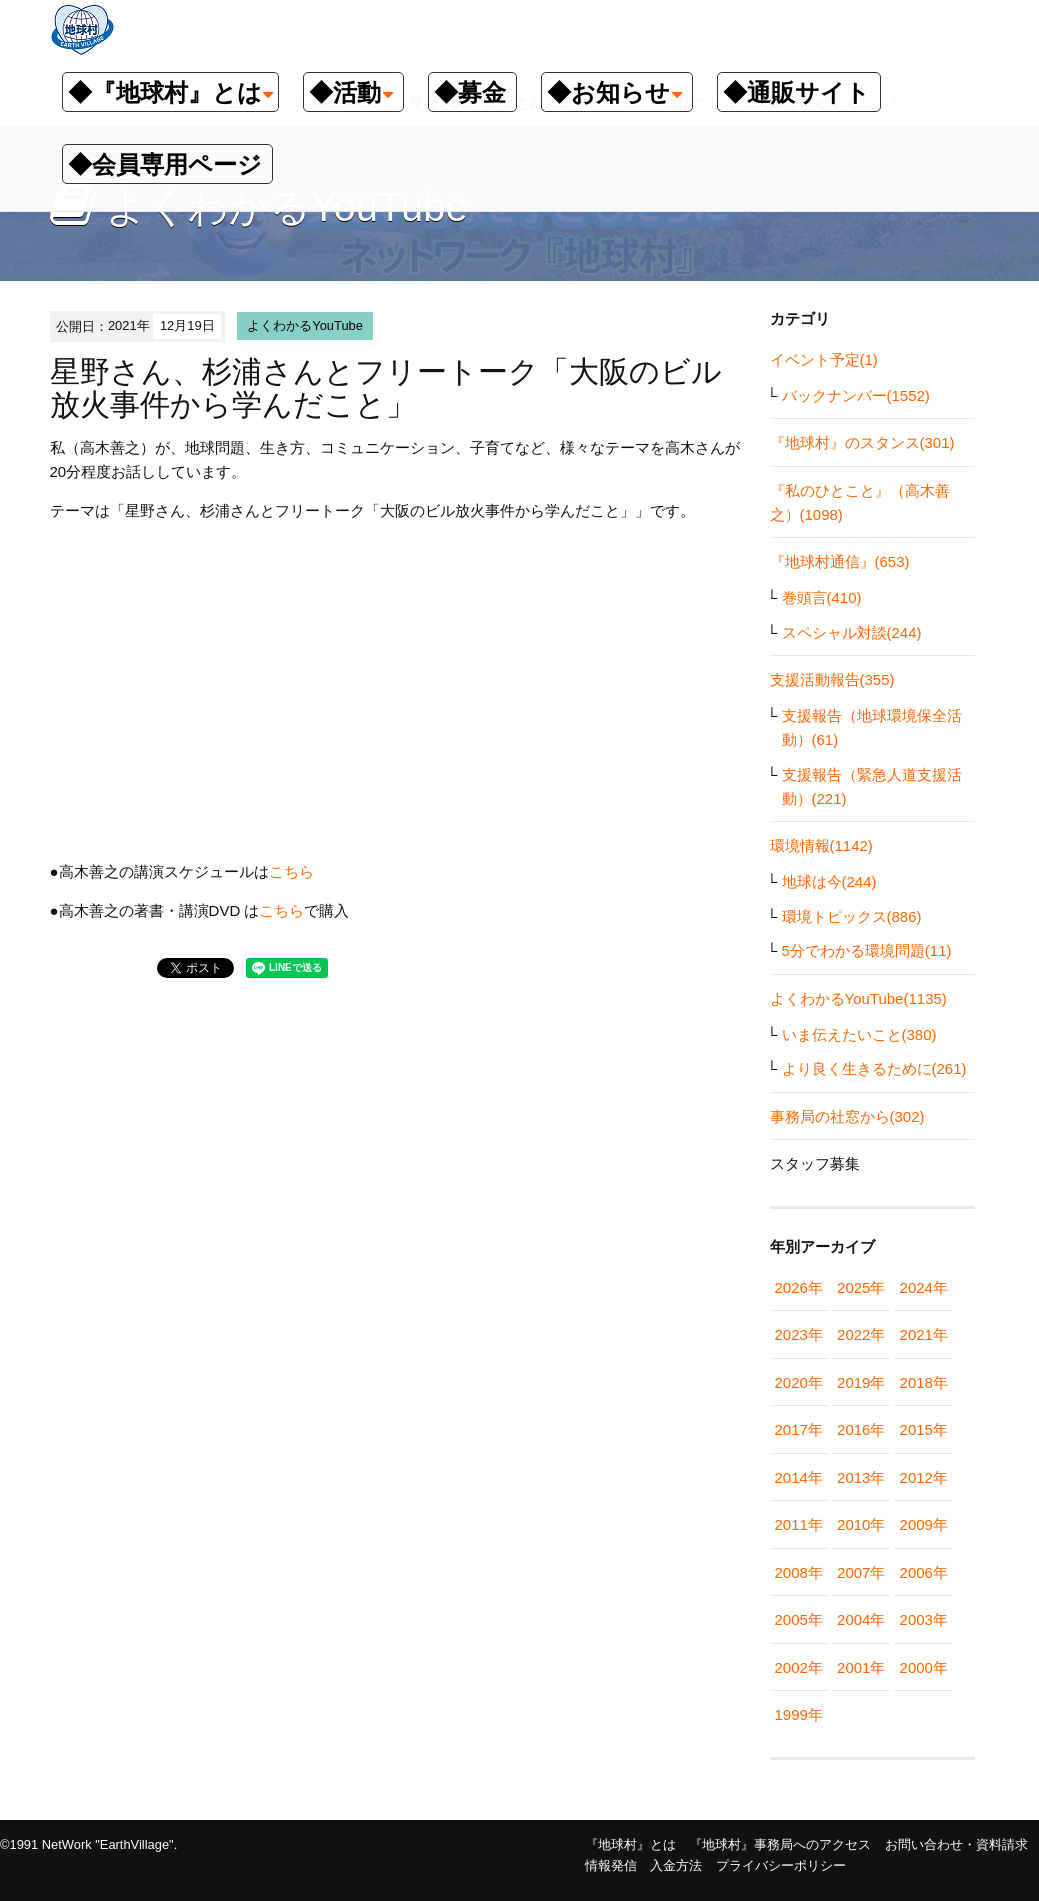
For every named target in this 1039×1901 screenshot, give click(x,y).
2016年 (861, 1429)
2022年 (861, 1334)
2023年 (799, 1334)
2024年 (924, 1287)
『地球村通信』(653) (840, 561)
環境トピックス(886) (852, 916)
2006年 (924, 1572)
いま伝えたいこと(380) (859, 1034)
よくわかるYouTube (305, 325)
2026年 (799, 1287)
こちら (291, 871)
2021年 (924, 1334)
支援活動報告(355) (832, 679)
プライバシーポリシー (781, 1865)
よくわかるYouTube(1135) (858, 998)
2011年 (799, 1524)
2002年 (799, 1667)
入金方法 (676, 1865)
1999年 (799, 1714)
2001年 (861, 1667)
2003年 (924, 1619)
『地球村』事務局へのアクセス (780, 1844)
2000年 (924, 1667)
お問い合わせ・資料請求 (956, 1844)
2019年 (861, 1382)
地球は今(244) (829, 881)
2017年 (799, 1429)
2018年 (924, 1382)
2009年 (924, 1524)
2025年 (861, 1287)
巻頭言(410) (822, 597)
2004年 (861, 1619)
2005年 (799, 1619)
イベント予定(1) (824, 359)
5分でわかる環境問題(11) (867, 950)
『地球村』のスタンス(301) (862, 442)
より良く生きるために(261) (874, 1068)
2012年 (924, 1477)
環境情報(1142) (821, 845)
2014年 (799, 1477)
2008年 (799, 1572)
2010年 (861, 1524)
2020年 (799, 1382)
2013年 (861, 1477)
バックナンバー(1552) (856, 395)
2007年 (861, 1572)
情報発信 (611, 1865)
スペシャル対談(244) (852, 632)
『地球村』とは (630, 1844)
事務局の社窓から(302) (847, 1116)
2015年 (924, 1429)
